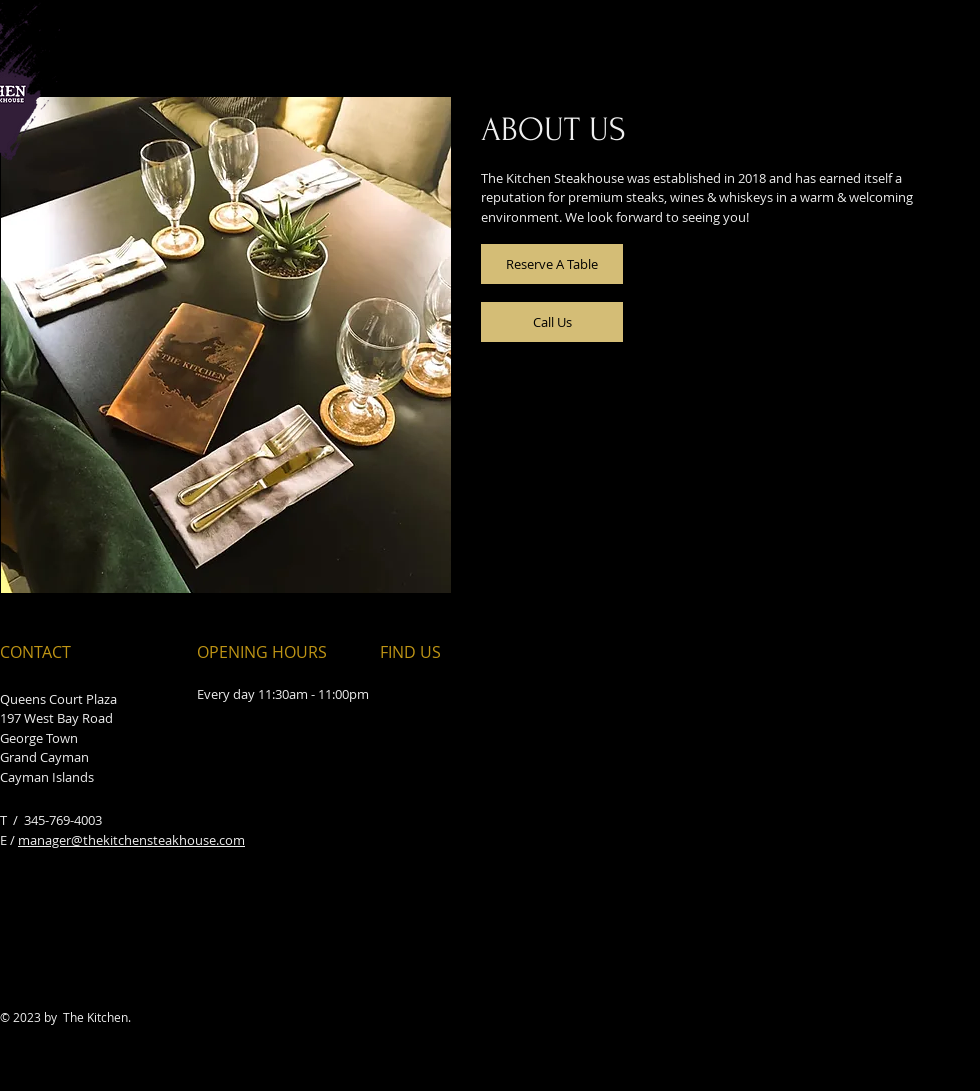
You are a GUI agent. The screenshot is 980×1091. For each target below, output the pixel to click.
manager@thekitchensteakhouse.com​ (131, 840)
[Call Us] (552, 322)
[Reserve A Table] (552, 264)
